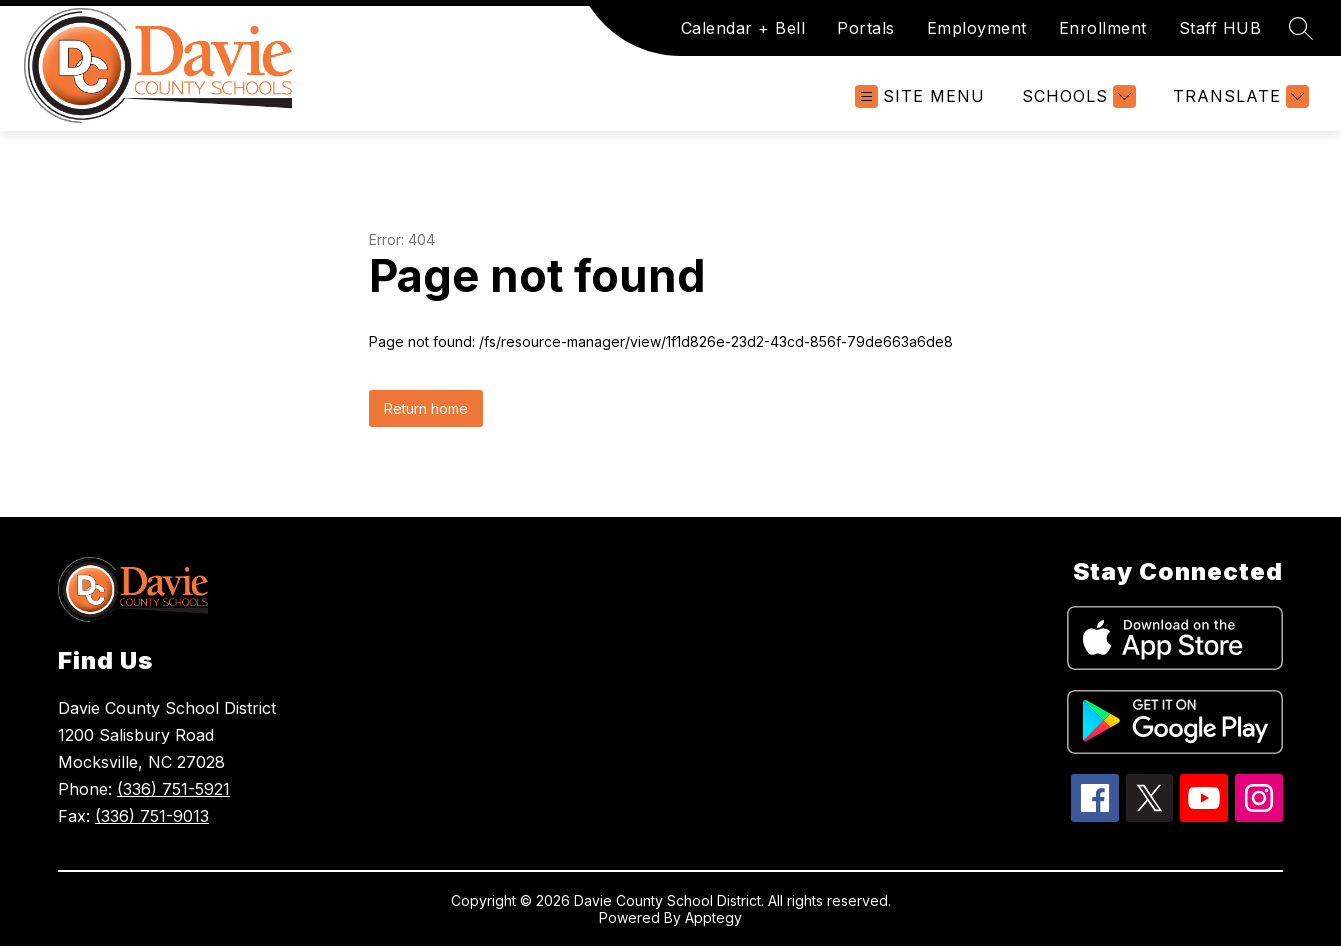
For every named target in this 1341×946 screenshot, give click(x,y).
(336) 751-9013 (152, 816)
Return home (426, 408)
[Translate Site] (1238, 96)
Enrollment (1103, 28)
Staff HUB (1220, 28)
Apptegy (713, 917)
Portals (866, 28)
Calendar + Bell (743, 28)
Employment (977, 28)
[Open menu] (920, 96)
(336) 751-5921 (173, 789)
